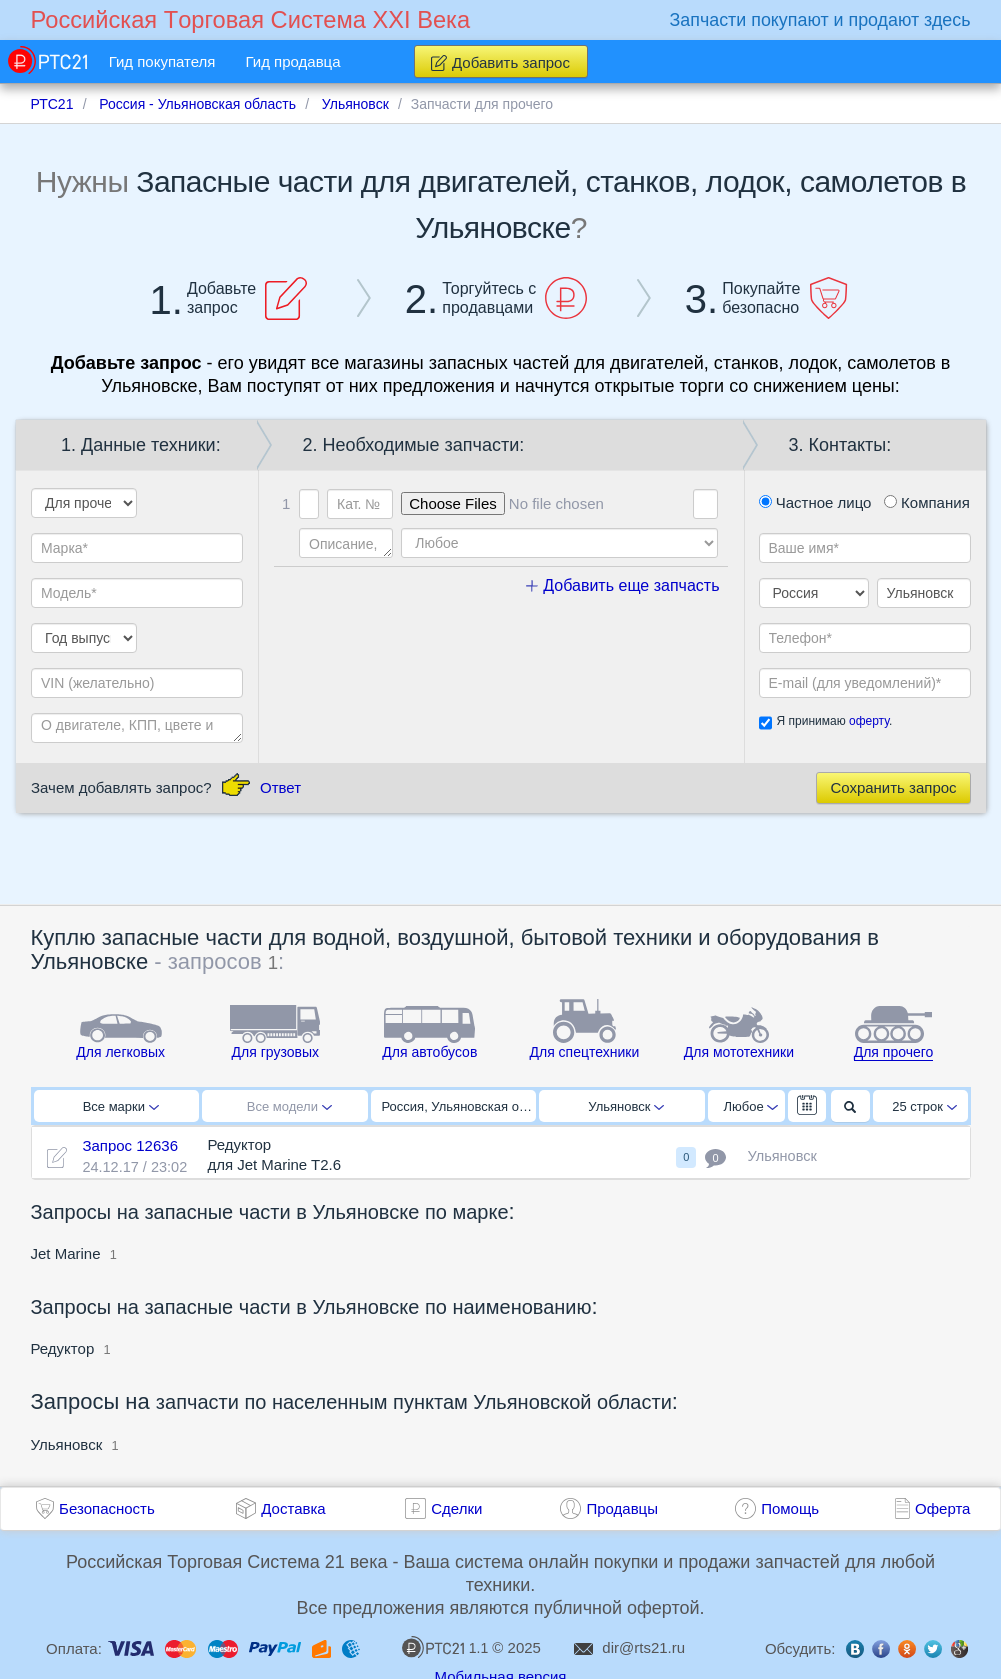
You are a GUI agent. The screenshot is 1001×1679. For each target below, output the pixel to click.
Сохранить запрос (893, 787)
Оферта (942, 1508)
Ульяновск (626, 1106)
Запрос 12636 (130, 1145)
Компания (927, 502)
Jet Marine (66, 1253)
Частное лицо (815, 502)
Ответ (280, 787)
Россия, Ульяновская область (459, 1106)
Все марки (121, 1106)
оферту (869, 721)
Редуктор (63, 1348)
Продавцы (622, 1508)
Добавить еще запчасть (623, 585)
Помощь (790, 1508)
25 (924, 1106)
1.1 (445, 1647)
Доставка (293, 1508)
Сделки (456, 1508)
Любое (751, 1106)
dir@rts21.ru (643, 1647)
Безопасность (107, 1508)
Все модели (289, 1106)
